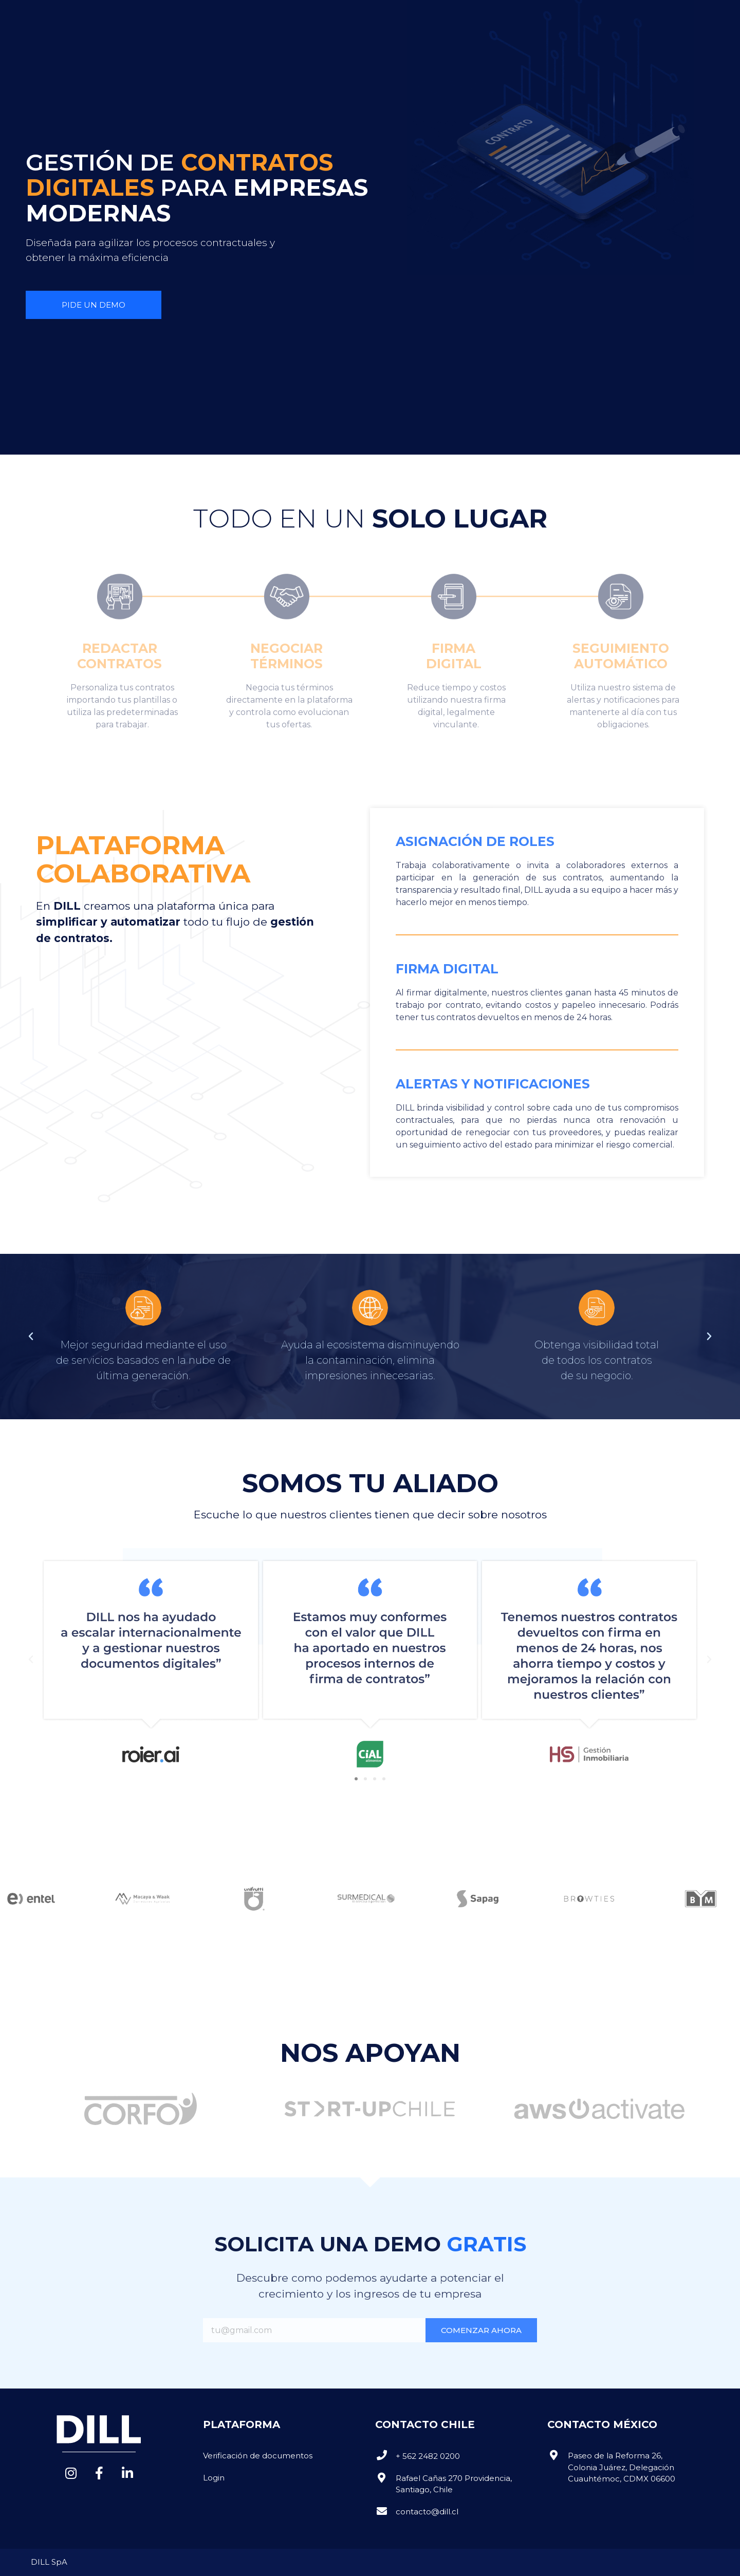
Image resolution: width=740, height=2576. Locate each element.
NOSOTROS (147, 18)
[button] (562, 18)
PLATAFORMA (219, 18)
